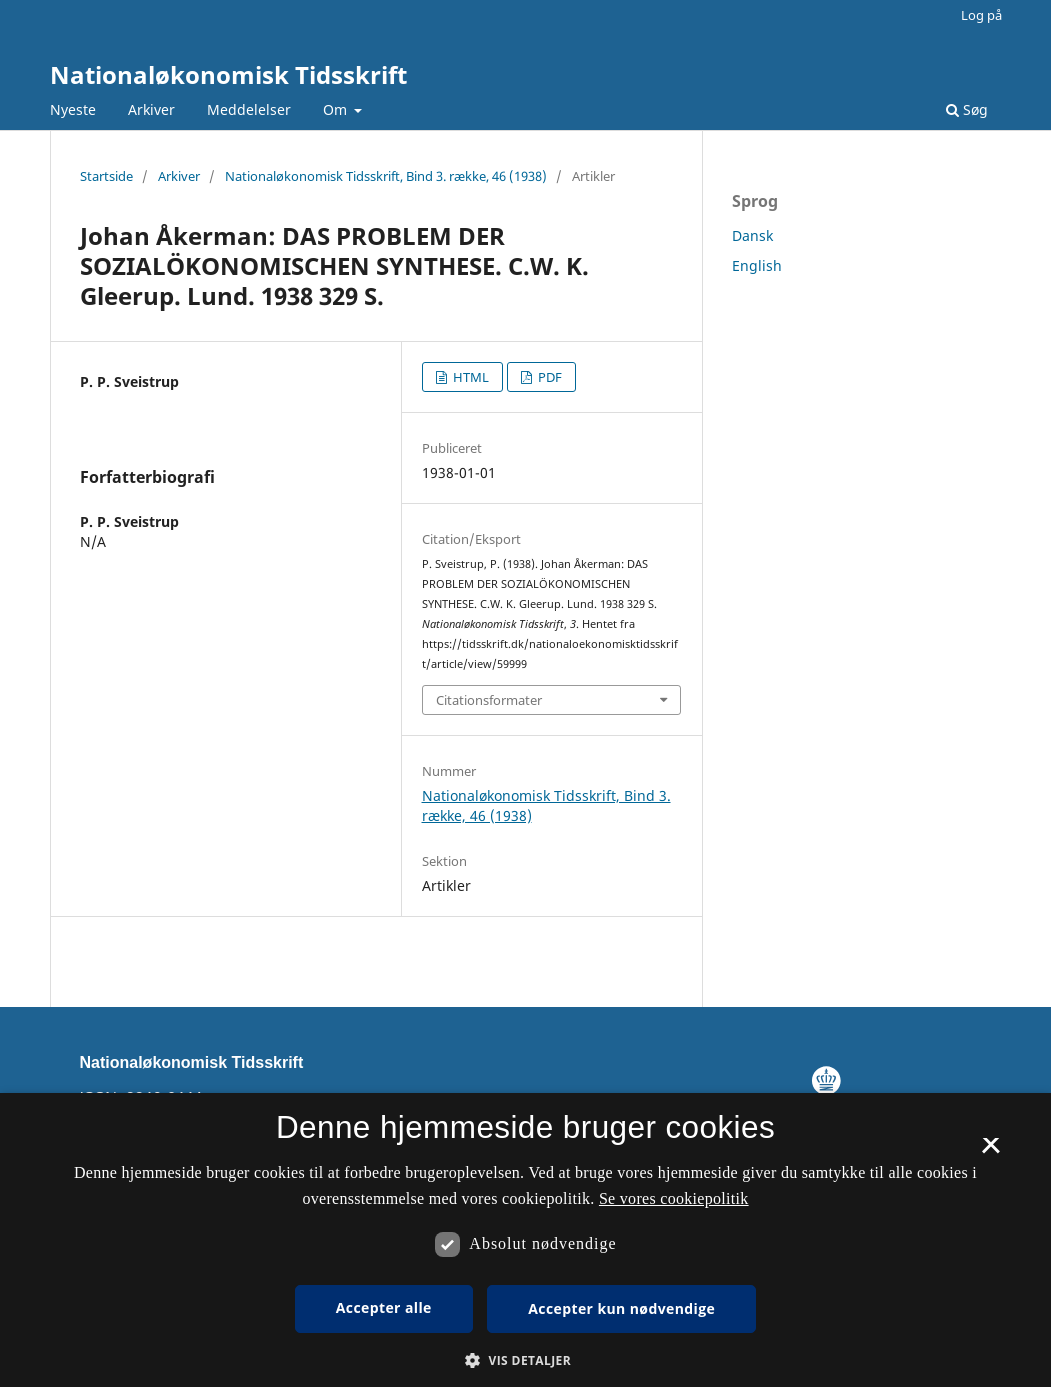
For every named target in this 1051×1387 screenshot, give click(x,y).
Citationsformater (489, 700)
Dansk (752, 235)
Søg (967, 109)
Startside (106, 176)
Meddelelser (249, 109)
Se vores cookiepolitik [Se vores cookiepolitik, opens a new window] (674, 1198)
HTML (469, 377)
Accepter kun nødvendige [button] (621, 1308)
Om (337, 109)
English (757, 265)
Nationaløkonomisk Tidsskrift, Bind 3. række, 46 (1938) (386, 176)
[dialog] (525, 1240)
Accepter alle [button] (384, 1307)
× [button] (990, 1152)
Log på (981, 15)
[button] (525, 1360)
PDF (548, 377)
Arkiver (151, 109)
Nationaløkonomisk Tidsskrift (228, 74)
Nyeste (73, 109)
